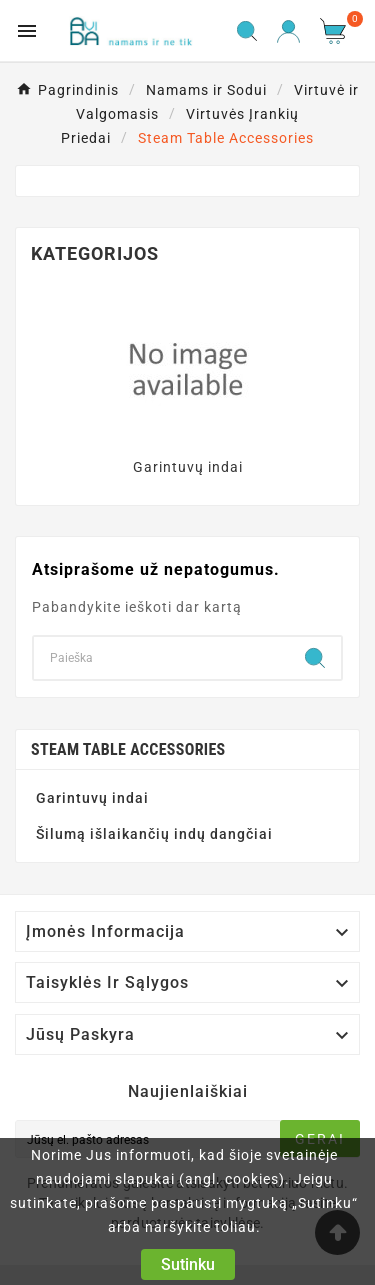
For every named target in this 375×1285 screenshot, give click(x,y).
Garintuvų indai (188, 467)
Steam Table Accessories (128, 749)
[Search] (161, 658)
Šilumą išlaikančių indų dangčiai (154, 834)
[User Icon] (288, 31)
